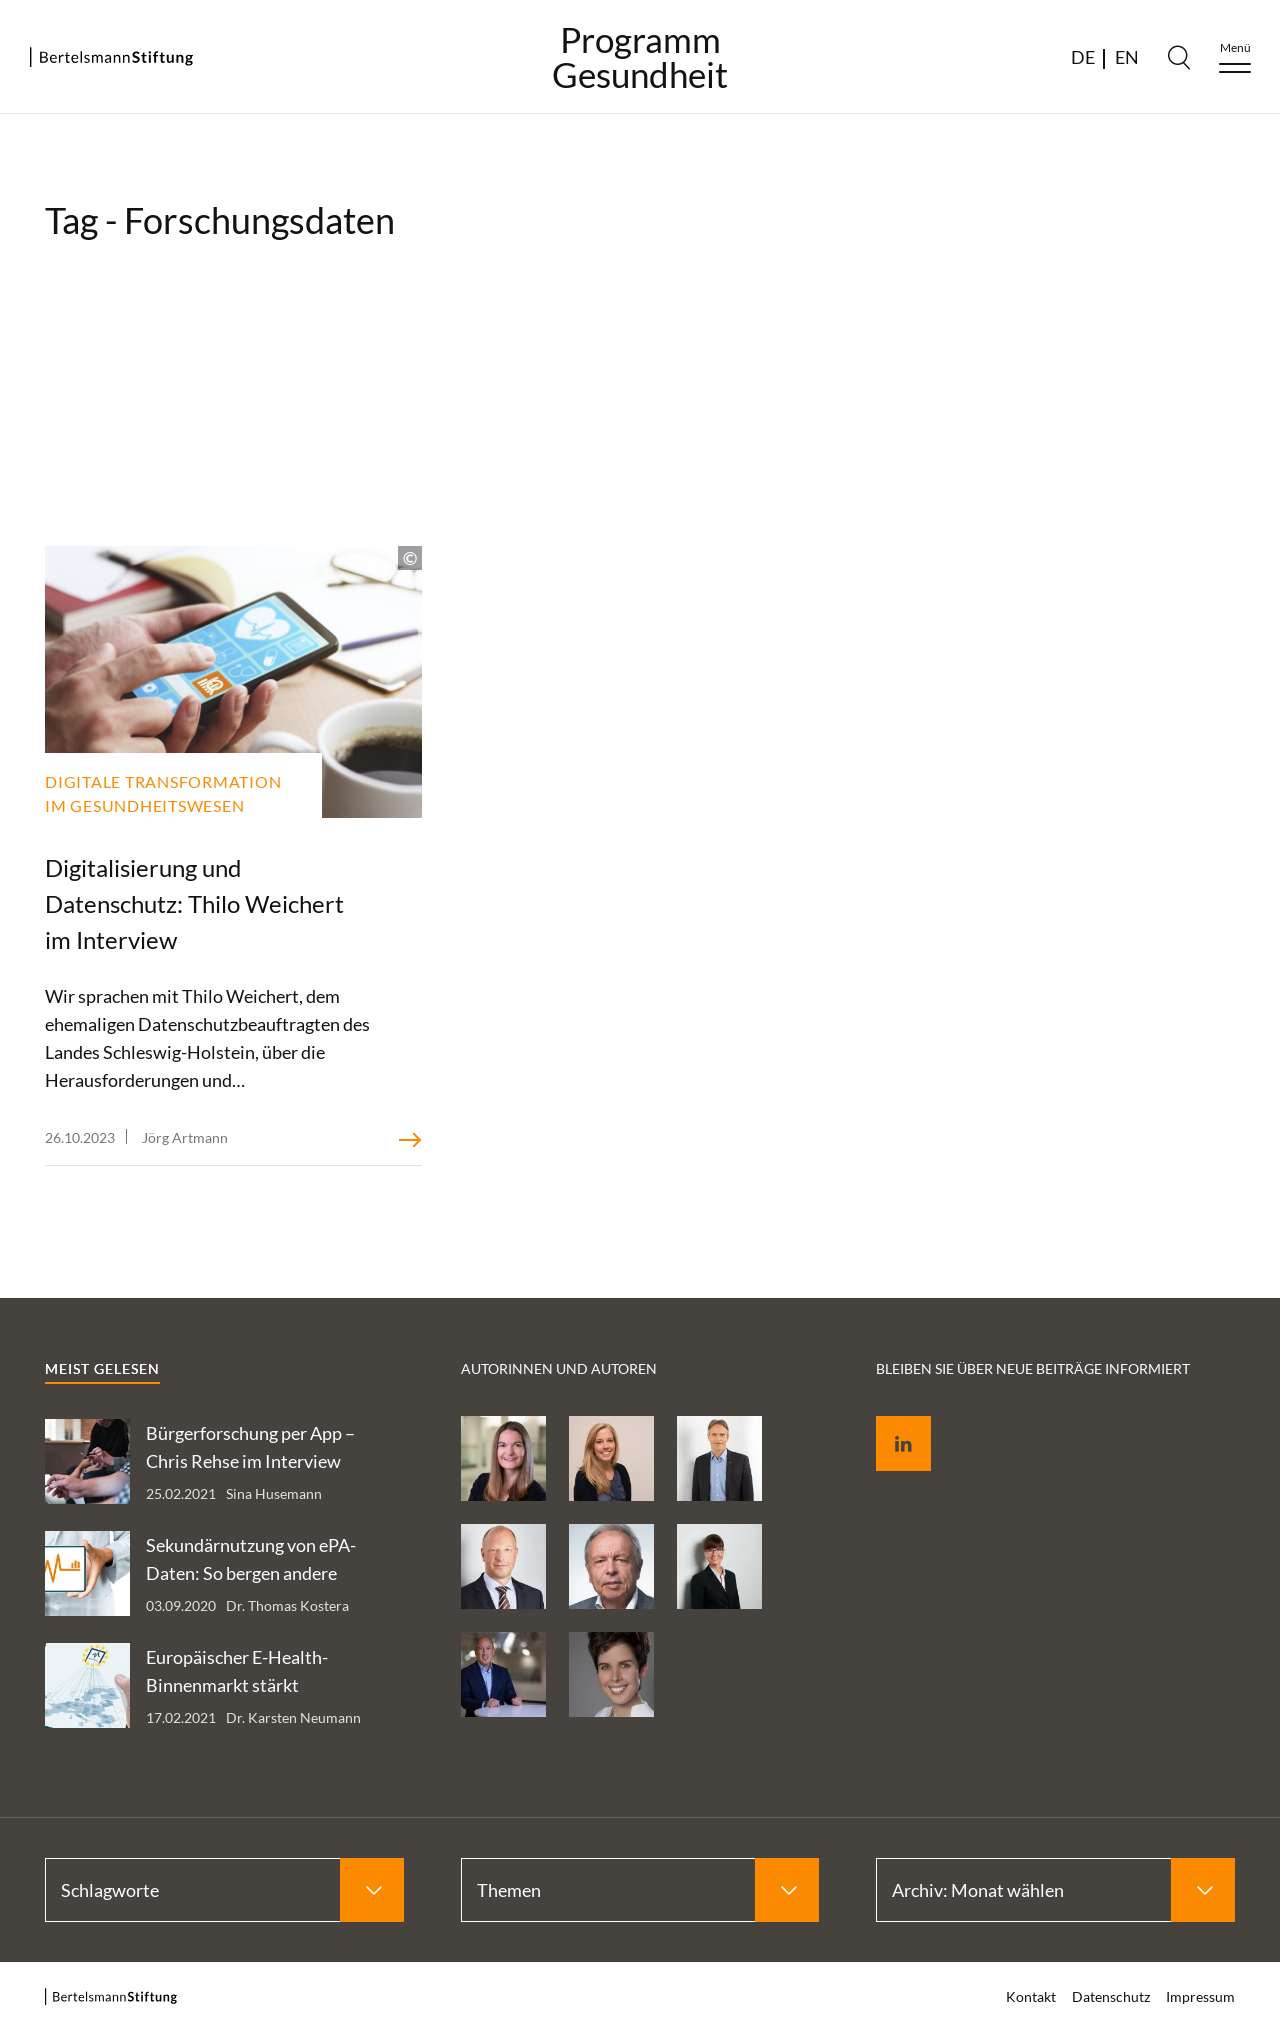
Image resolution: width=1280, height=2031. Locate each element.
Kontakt (1031, 1996)
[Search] (1179, 57)
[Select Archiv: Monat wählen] (1055, 1890)
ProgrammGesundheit (640, 57)
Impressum (1200, 1996)
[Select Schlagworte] (224, 1890)
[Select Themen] (640, 1890)
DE (1083, 57)
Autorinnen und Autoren (559, 1368)
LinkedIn (889, 1420)
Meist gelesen (102, 1368)
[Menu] (1235, 57)
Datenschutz (1111, 1996)
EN (1127, 57)
